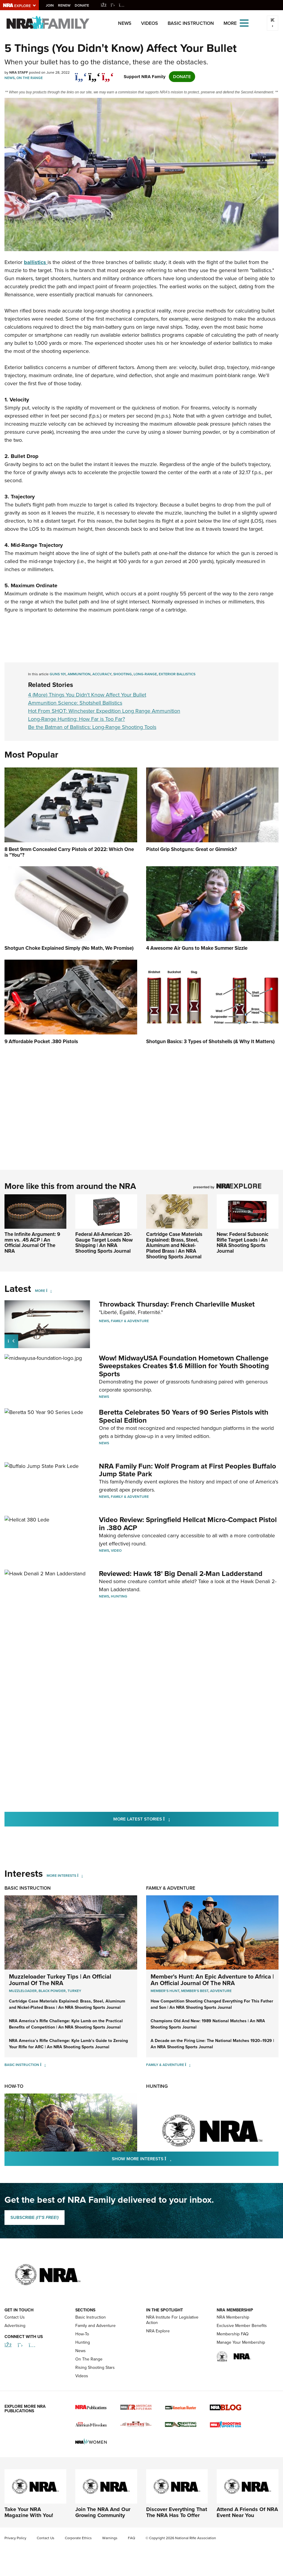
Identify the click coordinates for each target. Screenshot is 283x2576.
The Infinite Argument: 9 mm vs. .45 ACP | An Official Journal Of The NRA (32, 1243)
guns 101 (58, 674)
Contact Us (14, 2317)
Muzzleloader (23, 1990)
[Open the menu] (244, 22)
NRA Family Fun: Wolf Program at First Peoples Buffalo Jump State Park (187, 1470)
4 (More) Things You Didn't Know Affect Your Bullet (87, 695)
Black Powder (52, 1990)
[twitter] (94, 74)
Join (50, 5)
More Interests (61, 1875)
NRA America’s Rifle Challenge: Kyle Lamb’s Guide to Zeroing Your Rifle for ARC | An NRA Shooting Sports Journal (68, 2043)
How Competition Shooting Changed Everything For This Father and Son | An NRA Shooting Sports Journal (212, 2004)
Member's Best (194, 1990)
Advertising (14, 2325)
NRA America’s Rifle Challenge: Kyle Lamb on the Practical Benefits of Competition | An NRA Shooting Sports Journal (66, 2023)
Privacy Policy (15, 2538)
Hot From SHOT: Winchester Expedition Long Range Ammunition (104, 711)
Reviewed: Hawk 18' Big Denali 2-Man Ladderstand (180, 1573)
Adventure (221, 1990)
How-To (13, 2085)
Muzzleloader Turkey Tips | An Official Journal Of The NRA (60, 1979)
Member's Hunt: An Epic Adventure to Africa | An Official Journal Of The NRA (212, 1979)
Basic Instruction (191, 23)
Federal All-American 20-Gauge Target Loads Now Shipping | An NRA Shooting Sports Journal (104, 1243)
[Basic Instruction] (43, 2064)
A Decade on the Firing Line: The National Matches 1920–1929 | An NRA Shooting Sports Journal (212, 2043)
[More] (49, 1290)
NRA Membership (233, 2317)
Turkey (74, 1990)
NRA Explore (158, 2331)
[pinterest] (107, 74)
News (124, 23)
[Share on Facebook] (81, 74)
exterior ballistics (177, 674)
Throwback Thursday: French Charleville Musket (177, 1304)
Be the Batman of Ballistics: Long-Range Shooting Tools (92, 727)
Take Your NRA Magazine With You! (28, 2512)
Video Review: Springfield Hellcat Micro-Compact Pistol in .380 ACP (188, 1523)
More (40, 1290)
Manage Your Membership (241, 2342)
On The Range (29, 78)
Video (116, 1550)
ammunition (79, 674)
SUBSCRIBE (34, 2217)
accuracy (101, 674)
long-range (145, 674)
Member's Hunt (165, 1990)
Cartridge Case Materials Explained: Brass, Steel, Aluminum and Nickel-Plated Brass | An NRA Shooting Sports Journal (174, 1245)
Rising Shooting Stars (95, 2367)
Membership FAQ (233, 2334)
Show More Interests (174, 2158)
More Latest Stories (165, 1818)
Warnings (109, 2538)
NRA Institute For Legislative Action (172, 2320)
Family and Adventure (95, 2325)
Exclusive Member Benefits (242, 2325)
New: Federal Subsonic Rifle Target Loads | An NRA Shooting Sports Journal (242, 1243)
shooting (122, 674)
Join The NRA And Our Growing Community (102, 2512)
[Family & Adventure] (188, 2064)
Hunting (119, 1596)
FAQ (131, 2538)
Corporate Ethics (78, 2538)
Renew (64, 5)
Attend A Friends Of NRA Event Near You (247, 2512)
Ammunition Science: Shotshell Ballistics (75, 703)
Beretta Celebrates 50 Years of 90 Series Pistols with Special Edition (183, 1416)
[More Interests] (80, 1875)
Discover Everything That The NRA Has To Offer (176, 2512)
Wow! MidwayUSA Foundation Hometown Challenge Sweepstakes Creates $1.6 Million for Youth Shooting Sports (184, 1366)
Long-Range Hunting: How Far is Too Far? (76, 719)
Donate (82, 5)
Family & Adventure (130, 1321)
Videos (149, 23)
